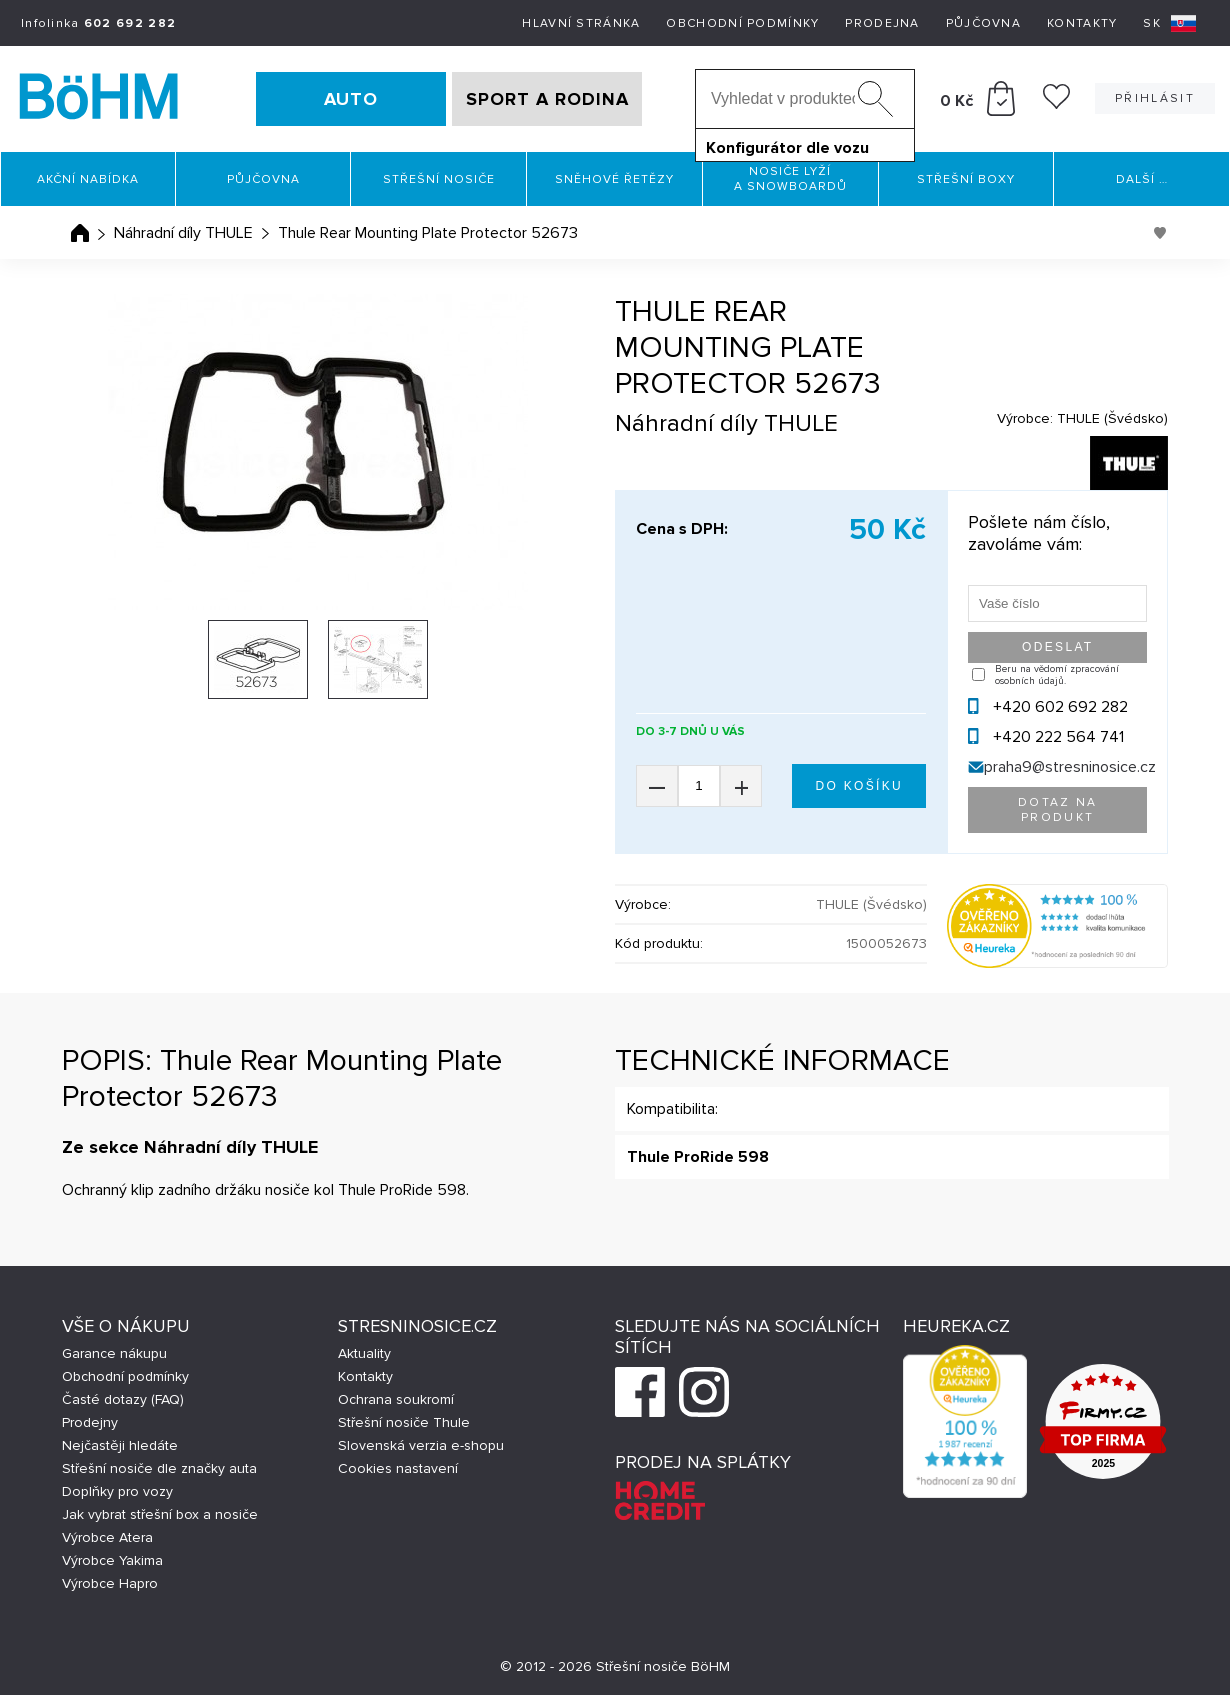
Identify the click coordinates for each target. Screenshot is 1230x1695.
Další (1142, 179)
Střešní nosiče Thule (404, 1422)
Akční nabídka (88, 179)
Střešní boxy (966, 179)
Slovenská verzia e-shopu (421, 1445)
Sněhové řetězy (614, 179)
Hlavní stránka (581, 23)
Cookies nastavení (398, 1468)
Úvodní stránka (80, 233)
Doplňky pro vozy (117, 1491)
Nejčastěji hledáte (120, 1445)
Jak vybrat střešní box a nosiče (160, 1514)
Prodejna (882, 23)
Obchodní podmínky (742, 23)
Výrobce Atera (107, 1537)
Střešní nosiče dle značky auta (159, 1468)
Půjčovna (983, 23)
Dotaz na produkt (1058, 810)
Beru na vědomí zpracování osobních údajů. (1057, 675)
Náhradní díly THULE (183, 233)
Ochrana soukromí (396, 1399)
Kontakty (1082, 23)
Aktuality (364, 1353)
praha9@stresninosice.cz (1070, 767)
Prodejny (90, 1422)
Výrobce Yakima (112, 1560)
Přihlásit (1155, 98)
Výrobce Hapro (110, 1583)
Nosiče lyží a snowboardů (790, 179)
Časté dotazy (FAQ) (123, 1399)
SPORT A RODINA (547, 99)
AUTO (351, 99)
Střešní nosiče (439, 179)
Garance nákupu (114, 1353)
